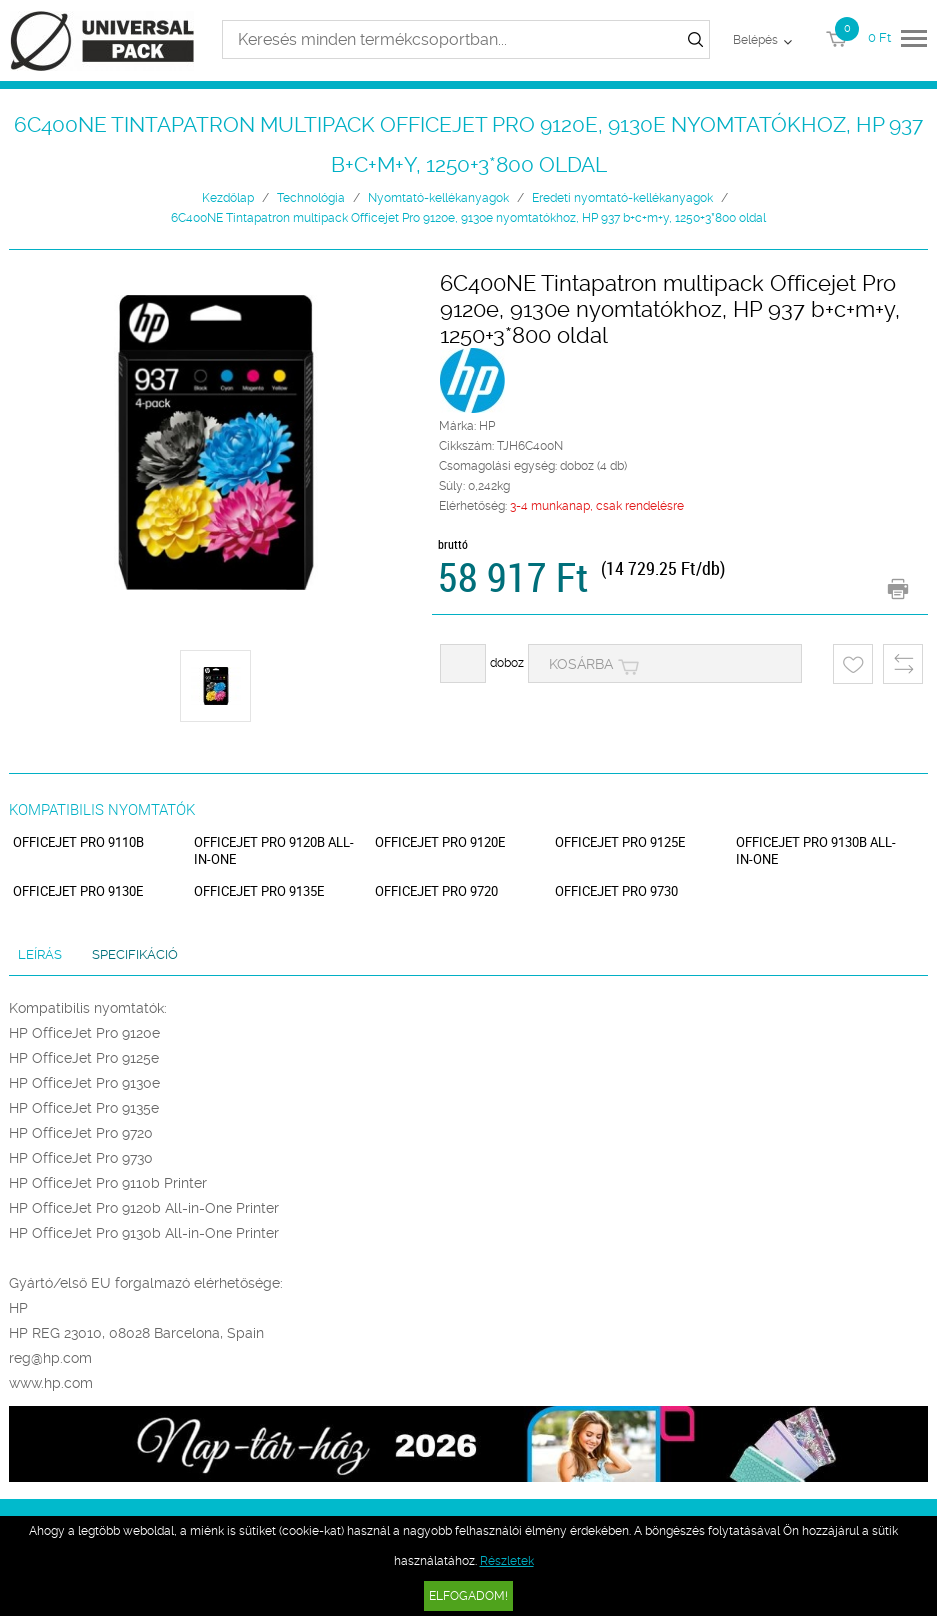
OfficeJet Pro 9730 (616, 891)
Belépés (755, 40)
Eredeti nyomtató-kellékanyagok (622, 198)
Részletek (507, 1561)
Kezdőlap (228, 198)
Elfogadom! (468, 1596)
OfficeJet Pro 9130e (78, 891)
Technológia (311, 198)
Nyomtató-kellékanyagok (438, 198)
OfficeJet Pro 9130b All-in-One (816, 851)
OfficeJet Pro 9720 (436, 891)
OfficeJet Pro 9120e (440, 842)
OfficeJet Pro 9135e (259, 891)
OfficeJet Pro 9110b (78, 842)
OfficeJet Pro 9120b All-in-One (274, 851)
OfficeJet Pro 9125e (620, 842)
